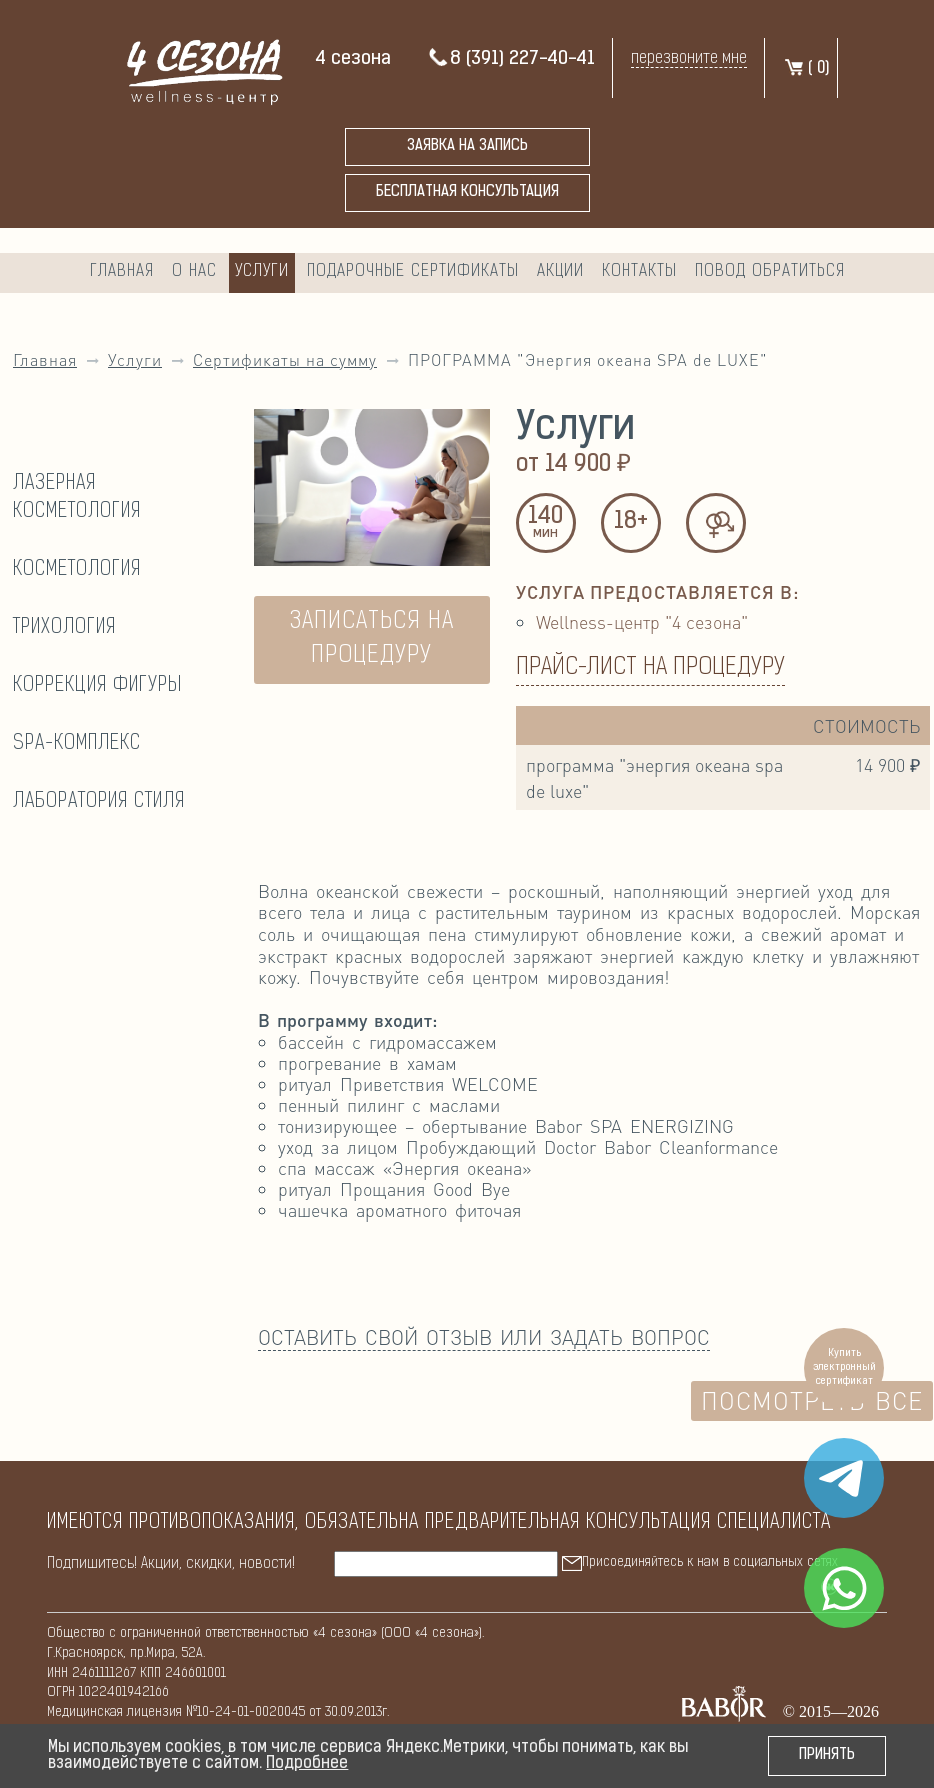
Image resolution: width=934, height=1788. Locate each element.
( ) (806, 69)
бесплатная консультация (467, 192)
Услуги (262, 271)
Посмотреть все (812, 1400)
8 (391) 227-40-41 (511, 59)
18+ (631, 522)
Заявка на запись (467, 146)
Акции (560, 271)
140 (546, 524)
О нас (194, 271)
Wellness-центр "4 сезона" (642, 621)
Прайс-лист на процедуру (650, 668)
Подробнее (307, 1764)
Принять (827, 1755)
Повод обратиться (770, 271)
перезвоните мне (689, 58)
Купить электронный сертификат (844, 1367)
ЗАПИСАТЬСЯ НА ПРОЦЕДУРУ (372, 639)
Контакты (639, 271)
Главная (122, 271)
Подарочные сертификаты (413, 271)
